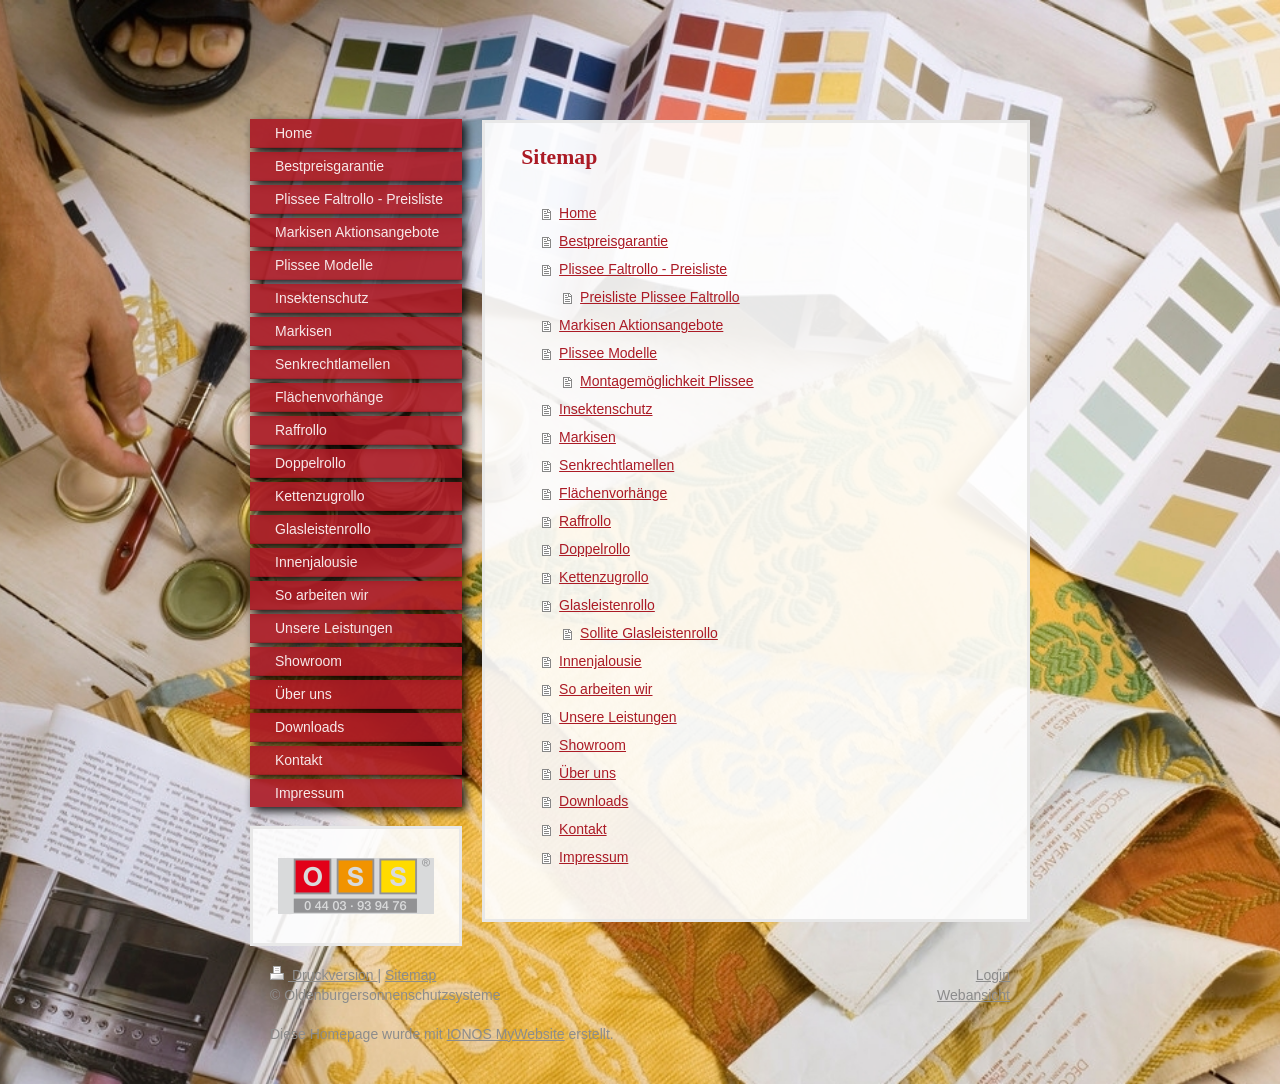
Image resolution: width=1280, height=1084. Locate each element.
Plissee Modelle (608, 353)
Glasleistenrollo (607, 605)
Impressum (593, 857)
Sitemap (410, 975)
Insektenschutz (605, 409)
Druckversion (323, 975)
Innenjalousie (600, 661)
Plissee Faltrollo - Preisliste (643, 269)
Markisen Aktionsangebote (641, 325)
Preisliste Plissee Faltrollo (660, 297)
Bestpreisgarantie (613, 241)
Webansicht (973, 995)
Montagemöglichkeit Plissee (667, 381)
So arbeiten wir (605, 689)
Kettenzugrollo (604, 577)
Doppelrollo (594, 549)
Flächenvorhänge (613, 493)
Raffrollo (585, 521)
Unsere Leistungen (618, 717)
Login (993, 975)
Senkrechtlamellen (616, 465)
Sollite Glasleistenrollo (649, 633)
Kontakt (582, 829)
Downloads (593, 801)
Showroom (592, 745)
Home (577, 213)
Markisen (587, 437)
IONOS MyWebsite (506, 1034)
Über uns (587, 773)
